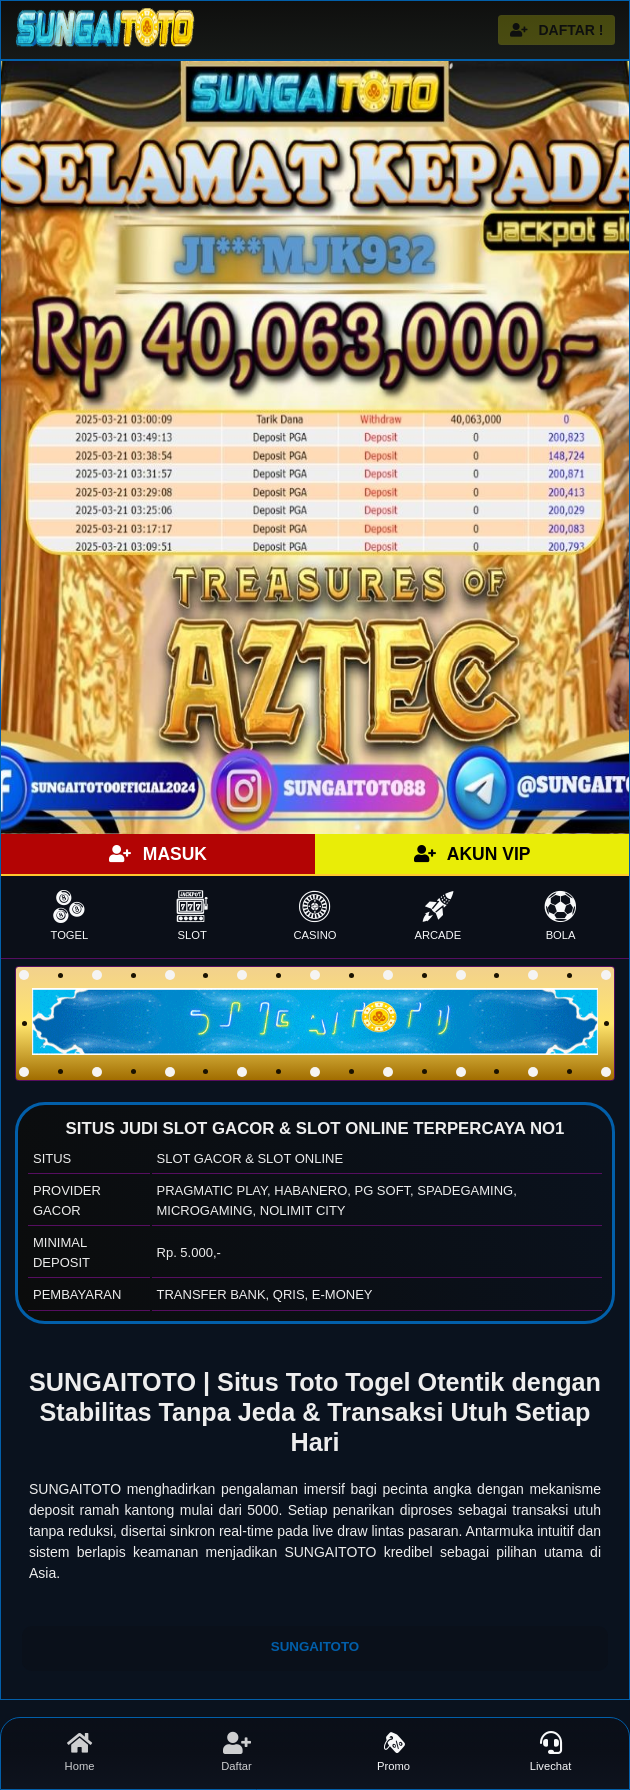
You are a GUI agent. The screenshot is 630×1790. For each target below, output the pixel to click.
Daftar (236, 1752)
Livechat (550, 1752)
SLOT (192, 915)
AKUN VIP (472, 854)
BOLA (560, 915)
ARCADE (437, 915)
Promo (393, 1752)
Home (79, 1752)
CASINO (315, 915)
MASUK (158, 854)
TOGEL (69, 915)
